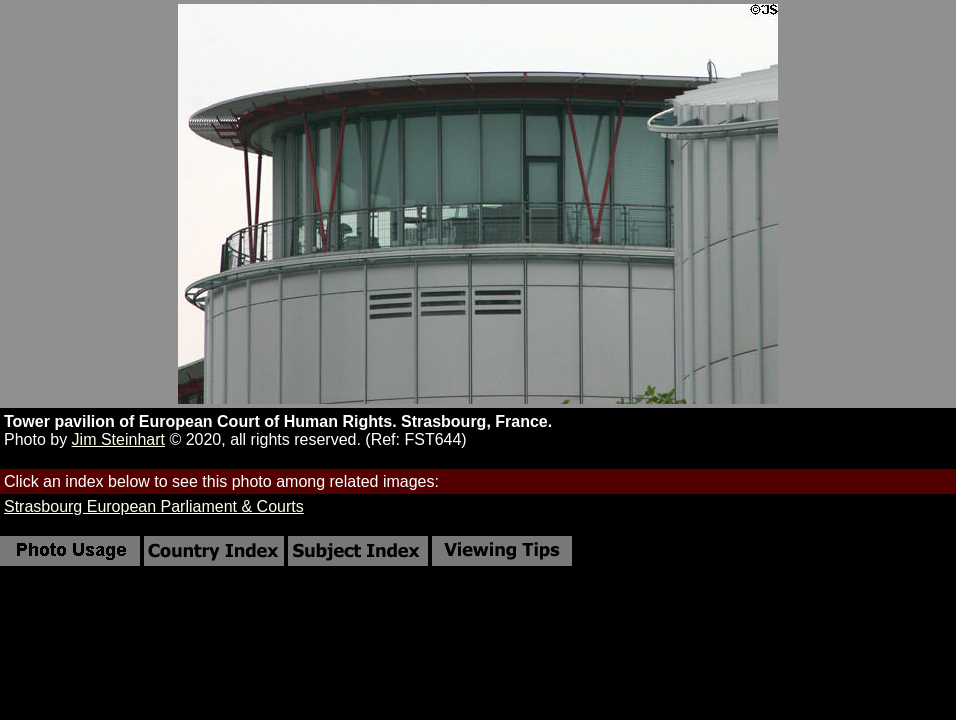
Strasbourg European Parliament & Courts (154, 506)
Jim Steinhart (118, 439)
